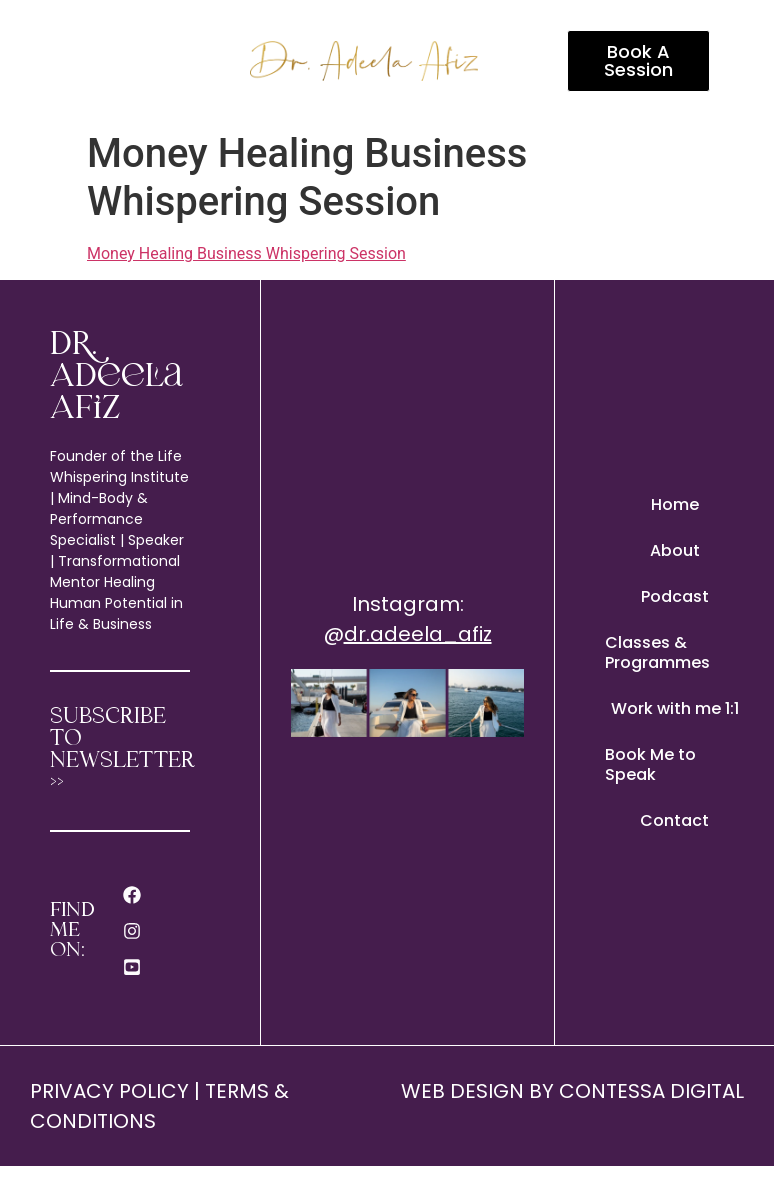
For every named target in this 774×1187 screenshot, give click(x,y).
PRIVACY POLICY (109, 1091)
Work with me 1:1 (675, 708)
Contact (674, 820)
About (675, 550)
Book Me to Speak (650, 764)
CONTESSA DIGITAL (651, 1091)
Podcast (675, 596)
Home (675, 504)
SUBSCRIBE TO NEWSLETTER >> (122, 750)
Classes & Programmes (657, 652)
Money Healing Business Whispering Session (246, 253)
